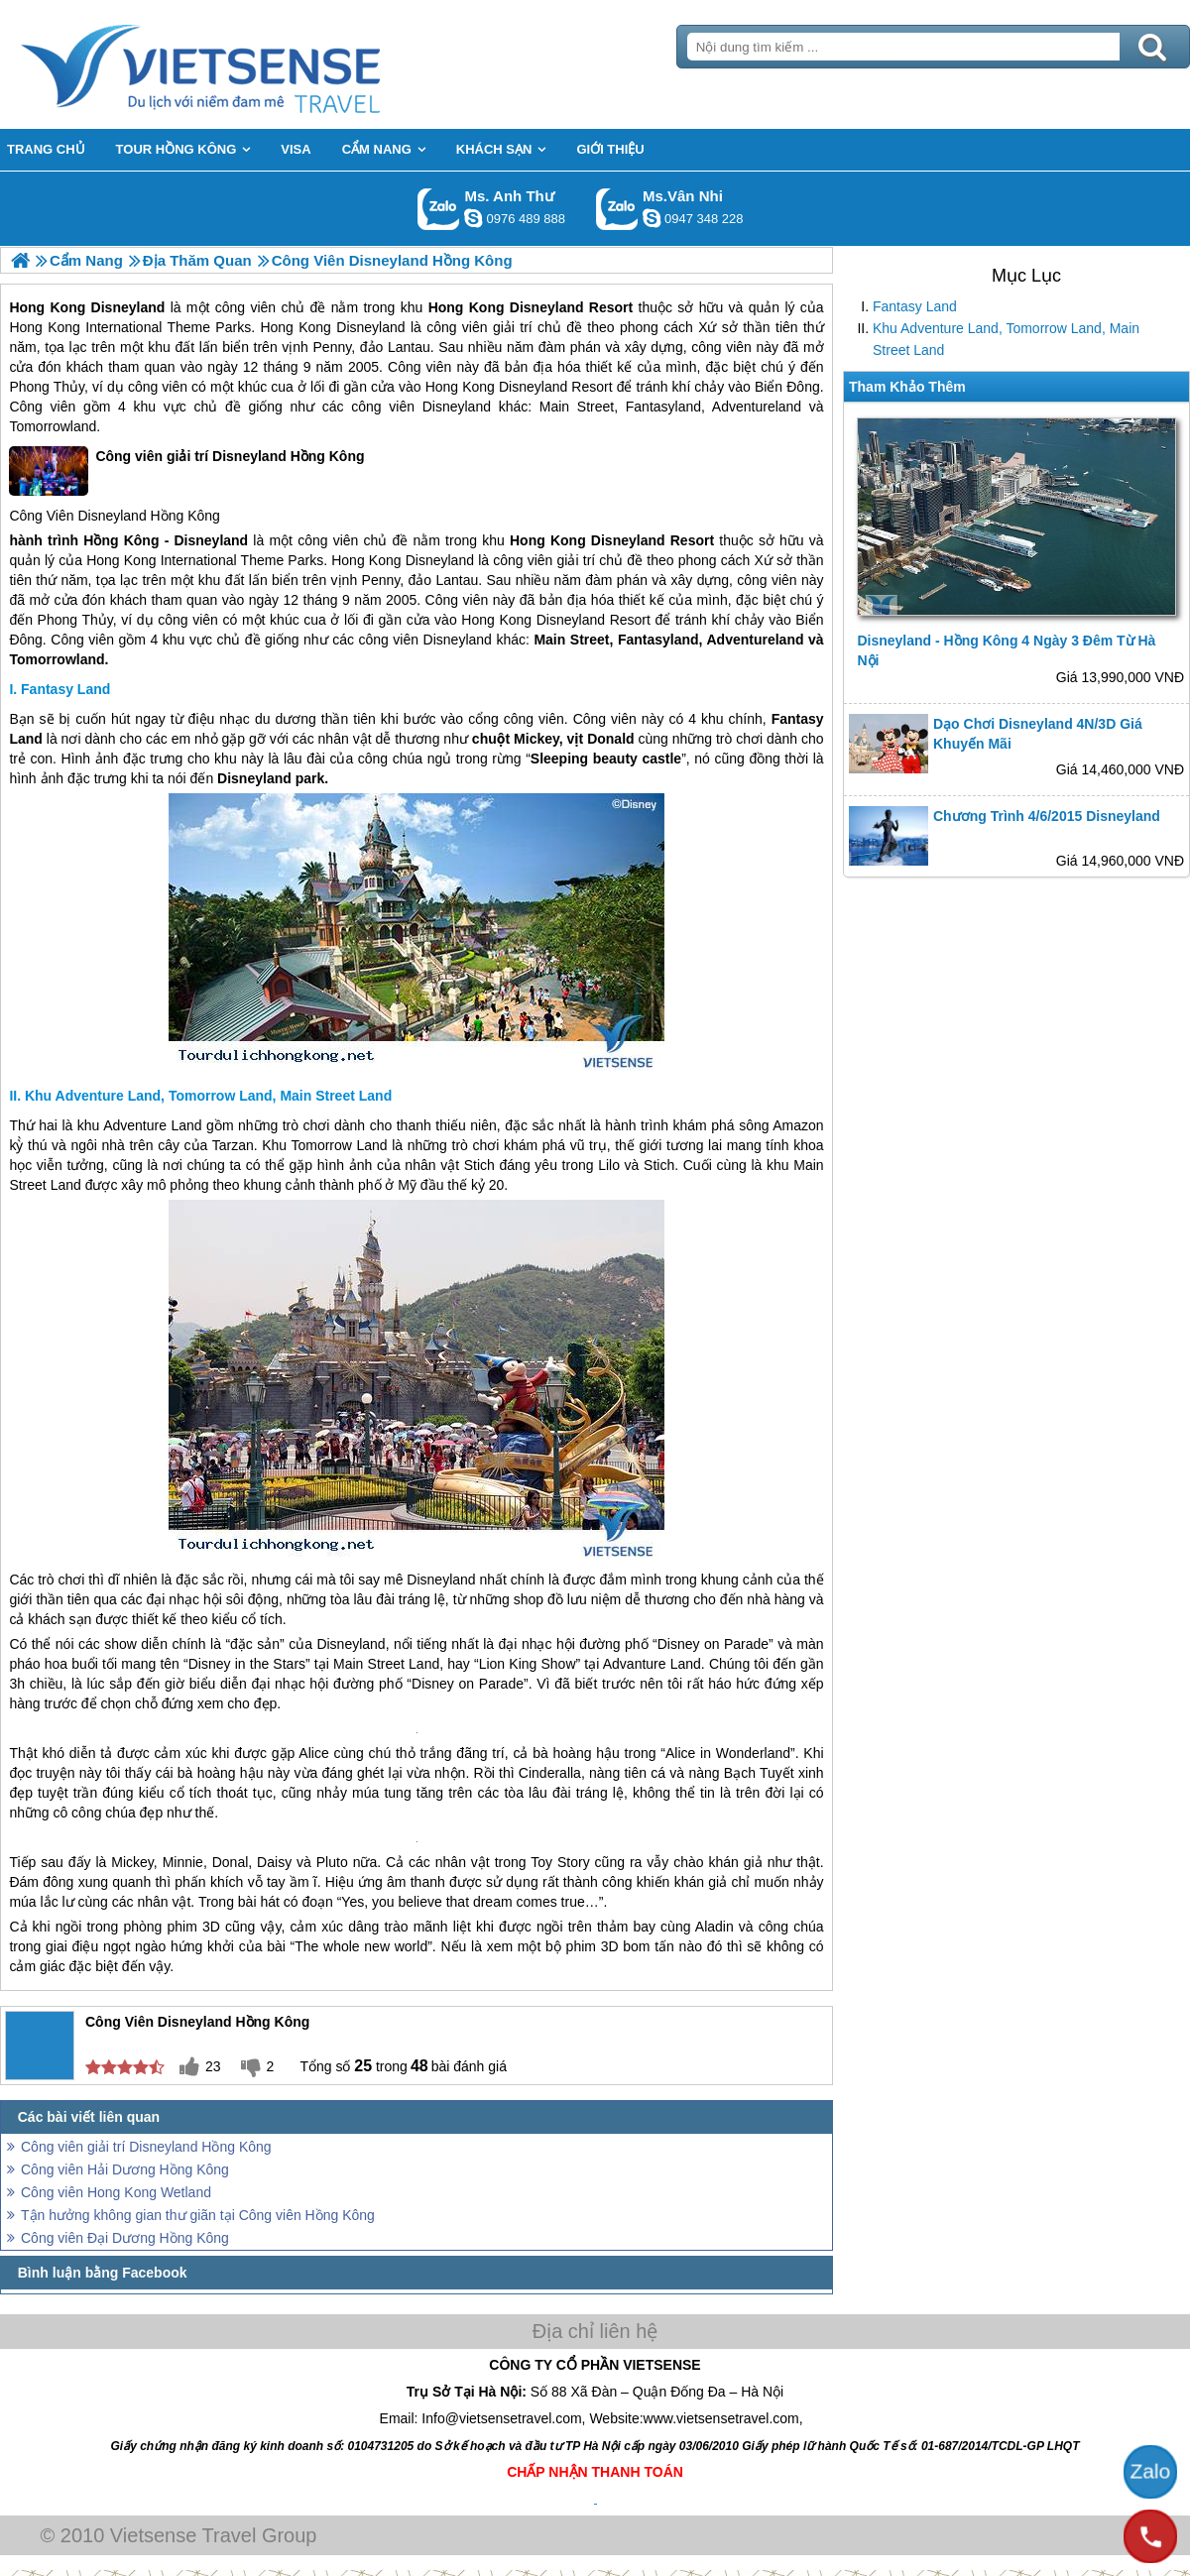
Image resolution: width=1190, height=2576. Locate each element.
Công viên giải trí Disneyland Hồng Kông (186, 471)
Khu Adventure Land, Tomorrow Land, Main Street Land (1006, 339)
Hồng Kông (185, 516)
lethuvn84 (473, 218)
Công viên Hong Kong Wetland (116, 2192)
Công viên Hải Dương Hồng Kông (125, 2169)
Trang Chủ (250, 64)
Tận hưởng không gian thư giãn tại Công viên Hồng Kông (198, 2215)
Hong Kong (47, 307)
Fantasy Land (915, 306)
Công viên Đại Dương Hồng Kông (125, 2238)
